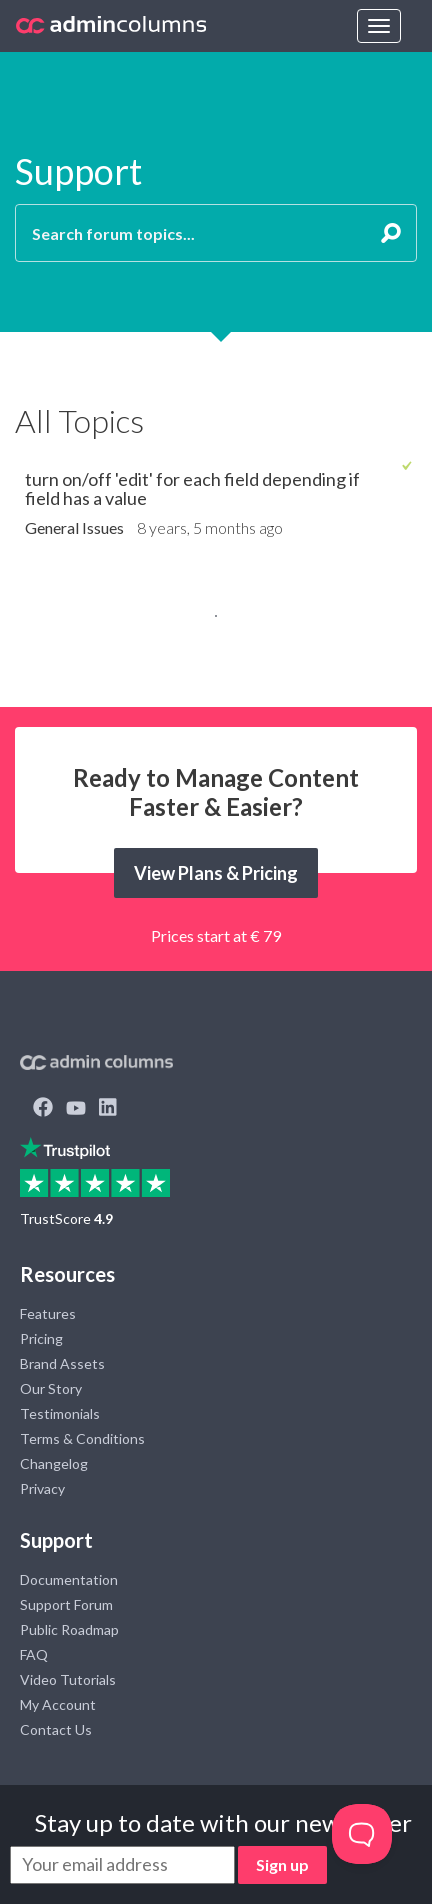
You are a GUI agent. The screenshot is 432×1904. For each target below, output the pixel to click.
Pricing (41, 1338)
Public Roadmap (69, 1629)
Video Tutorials (68, 1679)
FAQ (34, 1654)
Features (48, 1313)
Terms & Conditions (82, 1438)
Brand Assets (62, 1363)
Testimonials (60, 1413)
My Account (58, 1704)
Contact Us (56, 1729)
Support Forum (66, 1604)
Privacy (42, 1488)
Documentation (69, 1579)
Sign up (282, 1864)
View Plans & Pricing (216, 873)
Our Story (51, 1388)
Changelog (54, 1463)
